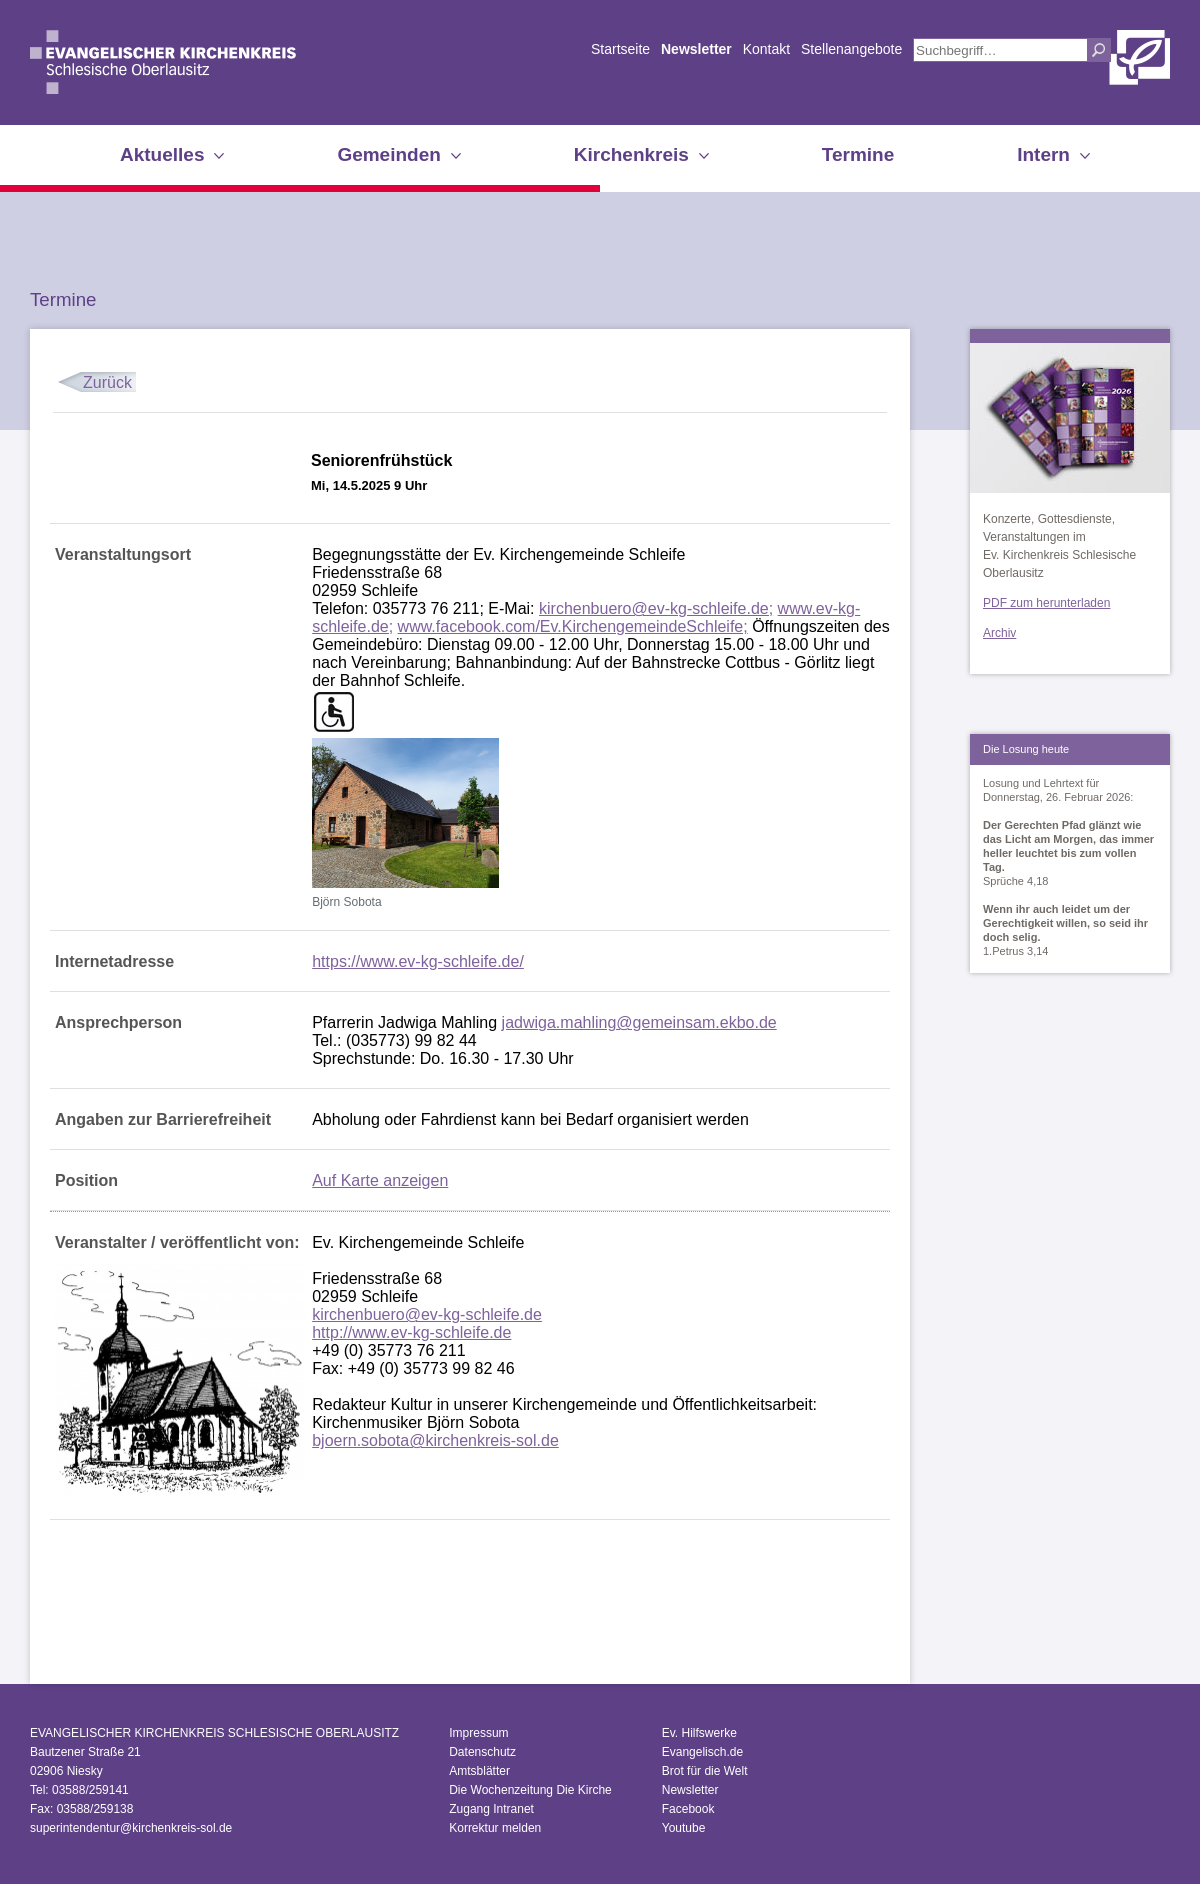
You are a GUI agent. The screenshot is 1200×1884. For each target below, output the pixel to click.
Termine (858, 154)
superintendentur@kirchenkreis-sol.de (131, 1828)
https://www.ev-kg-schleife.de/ (418, 961)
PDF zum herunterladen (1046, 603)
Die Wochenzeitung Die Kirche (530, 1790)
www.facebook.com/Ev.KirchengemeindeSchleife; (573, 626)
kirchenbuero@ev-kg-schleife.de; (656, 608)
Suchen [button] (1099, 50)
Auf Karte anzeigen (380, 1180)
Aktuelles (162, 154)
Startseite (620, 49)
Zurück (107, 382)
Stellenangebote (851, 49)
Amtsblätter (479, 1771)
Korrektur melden (495, 1828)
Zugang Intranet (491, 1809)
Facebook (688, 1809)
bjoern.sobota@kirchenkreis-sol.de (435, 1440)
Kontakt (766, 49)
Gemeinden (388, 154)
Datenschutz (482, 1752)
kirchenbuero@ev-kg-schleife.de (427, 1314)
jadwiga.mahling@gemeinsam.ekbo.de (639, 1022)
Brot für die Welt (705, 1771)
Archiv (999, 633)
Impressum (478, 1733)
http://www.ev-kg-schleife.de (411, 1332)
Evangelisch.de (702, 1752)
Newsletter (696, 49)
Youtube (684, 1828)
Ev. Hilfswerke (699, 1733)
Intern (1043, 154)
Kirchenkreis (631, 154)
